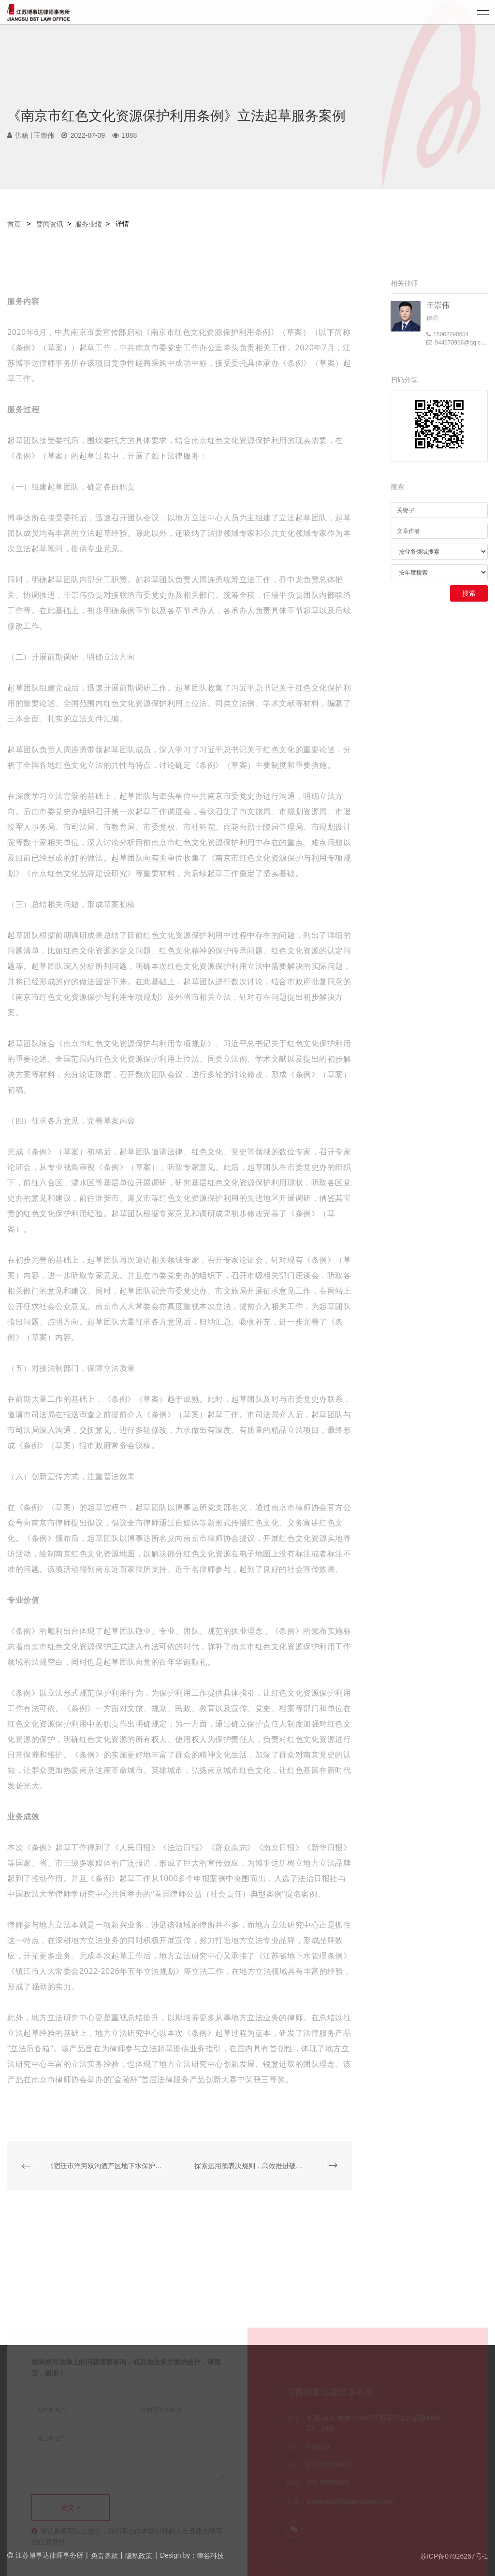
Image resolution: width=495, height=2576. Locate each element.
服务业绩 (88, 224)
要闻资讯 (49, 224)
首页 (15, 224)
